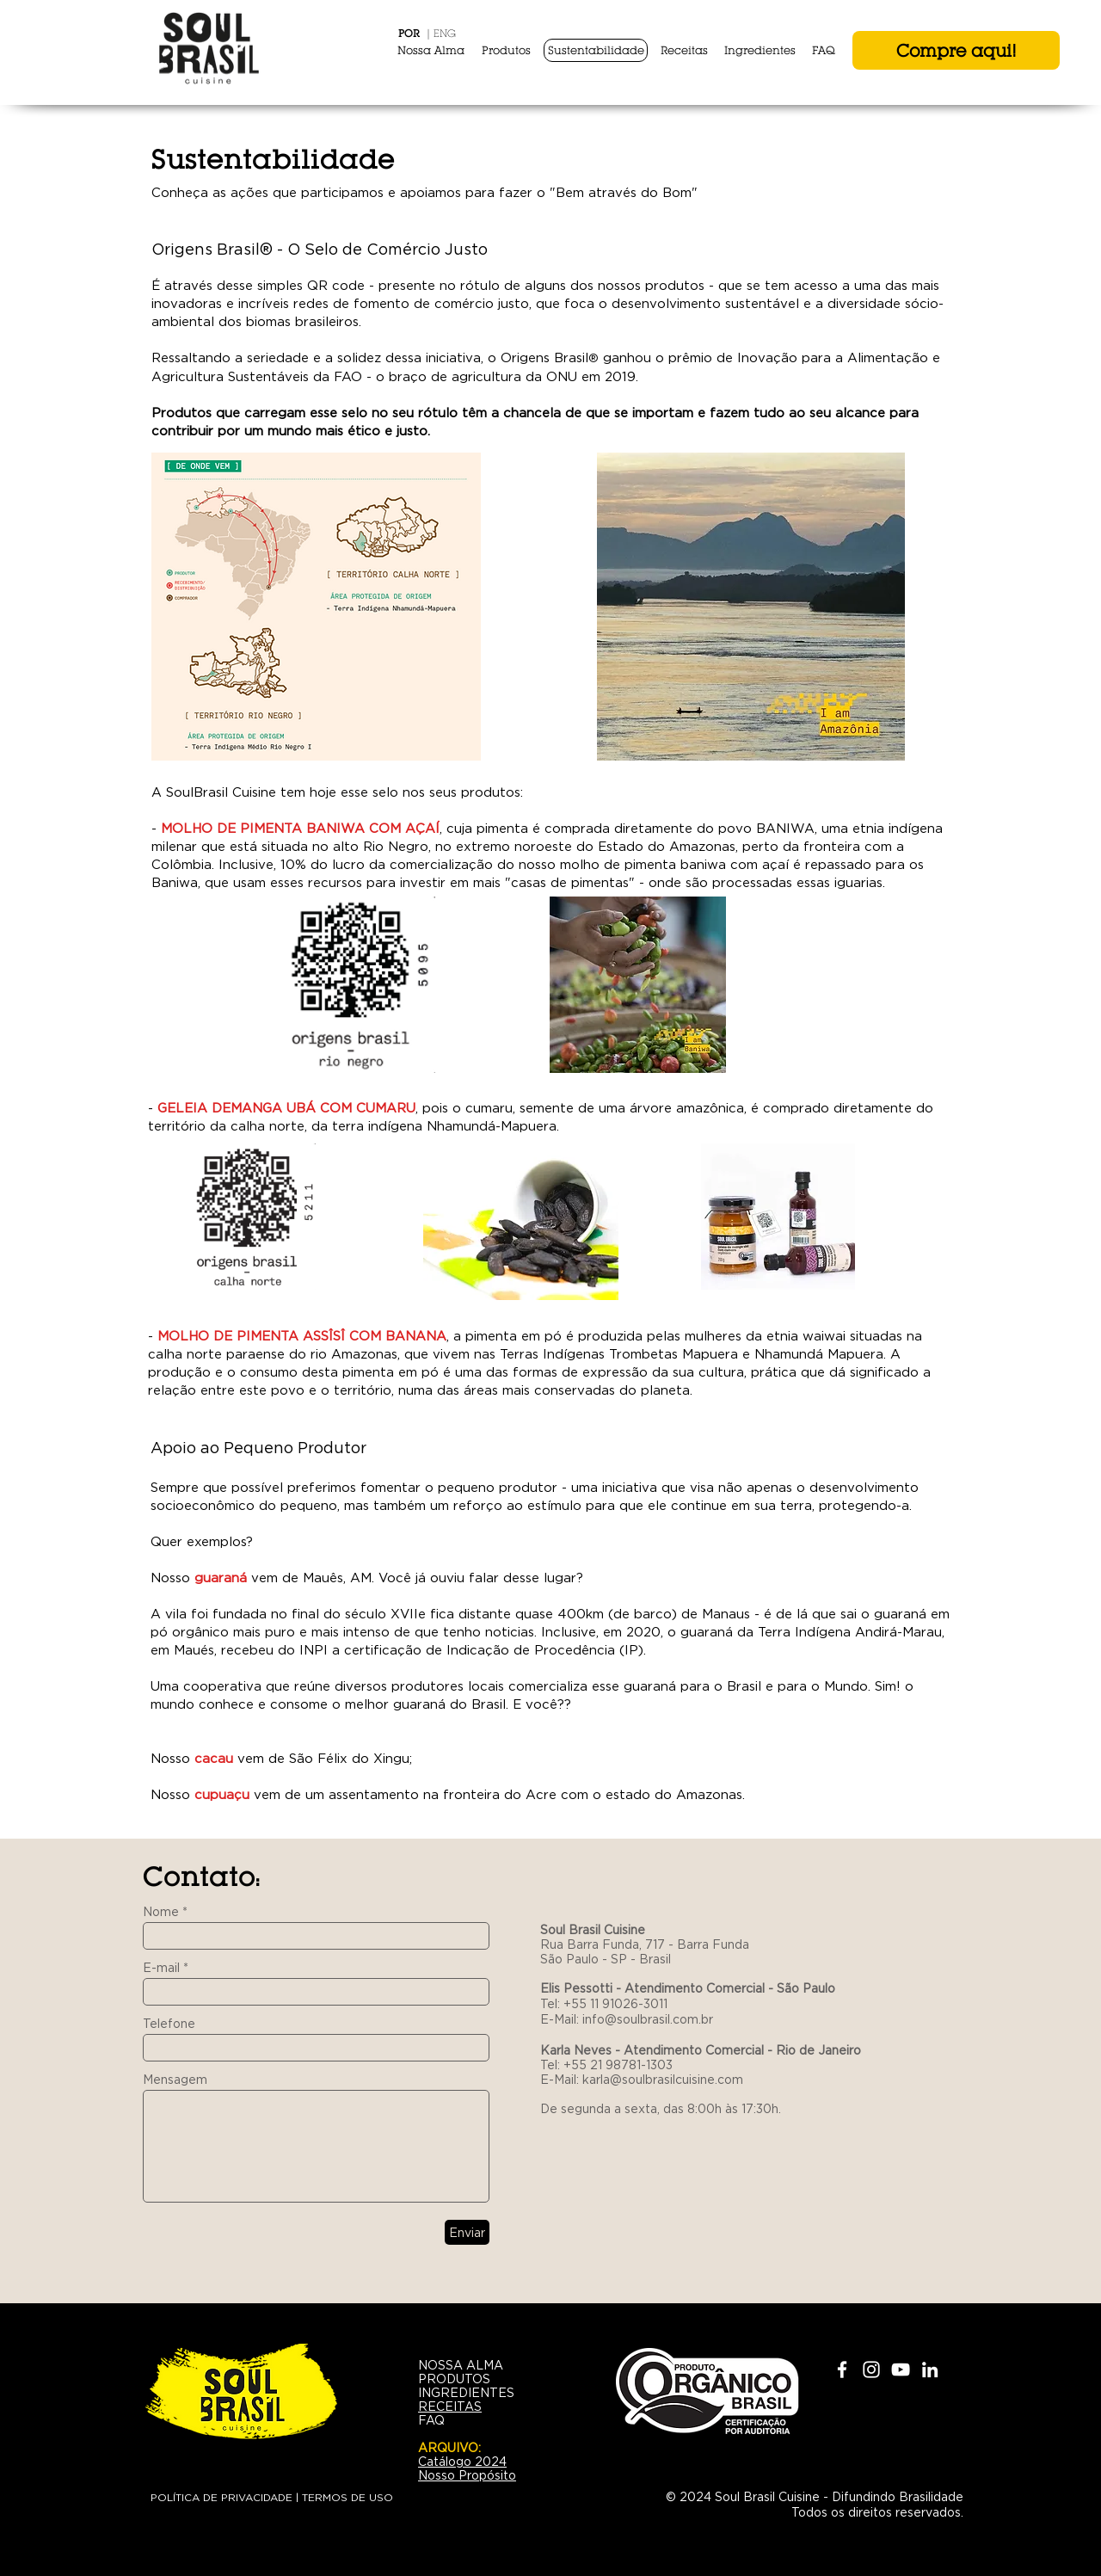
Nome (161, 1912)
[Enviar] (467, 2232)
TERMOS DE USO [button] (347, 2497)
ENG (445, 33)
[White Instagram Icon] (871, 2369)
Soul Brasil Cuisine (594, 1930)
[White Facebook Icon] (842, 2369)
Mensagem (175, 2080)
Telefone (169, 2024)
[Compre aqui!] (956, 50)
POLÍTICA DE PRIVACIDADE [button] (221, 2497)
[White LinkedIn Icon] (930, 2369)
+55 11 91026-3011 (615, 2004)
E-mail (161, 1968)
